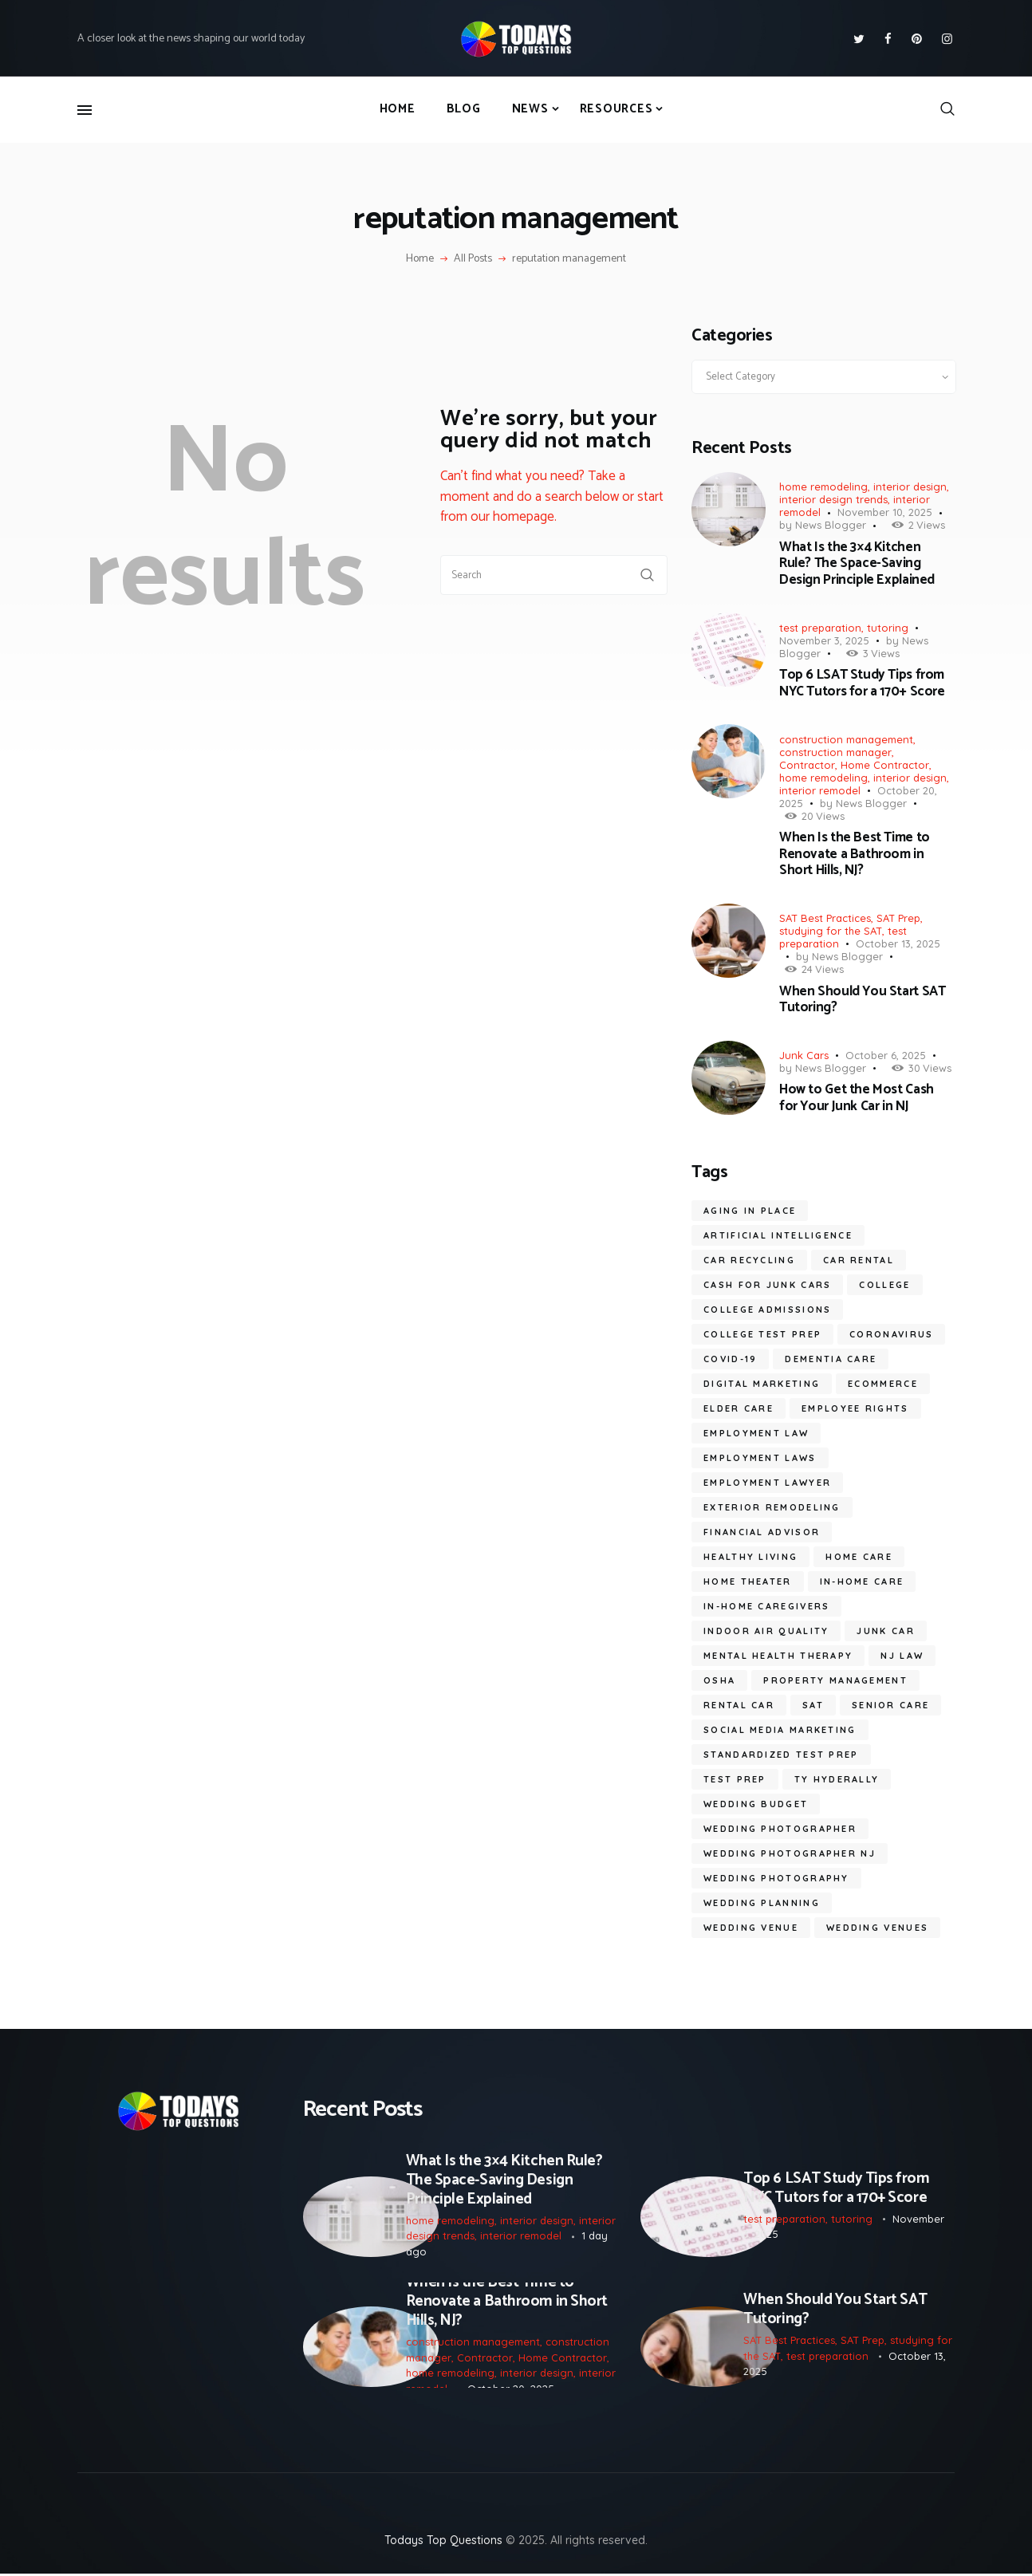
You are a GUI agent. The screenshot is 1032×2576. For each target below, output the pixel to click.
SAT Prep (898, 918)
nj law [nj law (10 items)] (902, 1655)
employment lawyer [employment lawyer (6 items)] (767, 1482)
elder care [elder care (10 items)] (738, 1408)
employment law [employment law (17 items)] (756, 1433)
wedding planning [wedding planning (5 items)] (761, 1902)
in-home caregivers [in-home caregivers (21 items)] (766, 1606)
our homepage (512, 517)
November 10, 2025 (884, 512)
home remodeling (823, 486)
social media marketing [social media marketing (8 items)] (780, 1729)
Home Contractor (885, 764)
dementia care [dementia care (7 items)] (830, 1359)
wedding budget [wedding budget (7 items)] (755, 1804)
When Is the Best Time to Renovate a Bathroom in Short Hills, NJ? (854, 853)
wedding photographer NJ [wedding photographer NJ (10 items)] (789, 1853)
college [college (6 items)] (884, 1284)
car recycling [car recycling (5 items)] (749, 1260)
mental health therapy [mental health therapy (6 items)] (778, 1655)
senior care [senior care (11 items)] (890, 1705)
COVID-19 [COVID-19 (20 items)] (730, 1359)
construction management (846, 739)
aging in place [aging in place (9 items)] (749, 1210)
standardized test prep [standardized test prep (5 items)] (781, 1754)
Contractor (807, 764)
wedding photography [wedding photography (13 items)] (776, 1878)
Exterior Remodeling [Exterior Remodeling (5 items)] (772, 1507)
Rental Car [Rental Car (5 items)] (738, 1705)
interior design (910, 486)
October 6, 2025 (885, 1055)
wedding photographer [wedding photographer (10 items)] (780, 1828)
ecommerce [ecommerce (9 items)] (883, 1383)
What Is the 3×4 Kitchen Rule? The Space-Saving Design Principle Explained (857, 563)
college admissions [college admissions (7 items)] (767, 1309)
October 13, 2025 (898, 943)
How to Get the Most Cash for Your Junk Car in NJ (856, 1097)
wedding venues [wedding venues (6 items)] (877, 1927)
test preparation (820, 627)
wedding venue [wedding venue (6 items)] (750, 1927)
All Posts (473, 259)
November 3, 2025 (824, 640)
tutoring (887, 627)
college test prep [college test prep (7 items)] (762, 1334)
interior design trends (833, 499)
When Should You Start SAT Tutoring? (862, 999)
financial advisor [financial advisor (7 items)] (761, 1532)
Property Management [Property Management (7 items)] (835, 1680)
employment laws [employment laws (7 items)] (760, 1457)
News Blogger (830, 524)
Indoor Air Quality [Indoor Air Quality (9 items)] (766, 1631)
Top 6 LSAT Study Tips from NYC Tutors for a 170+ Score (862, 683)
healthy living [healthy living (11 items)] (750, 1556)
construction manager (835, 752)
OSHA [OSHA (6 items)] (719, 1680)
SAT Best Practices (825, 918)
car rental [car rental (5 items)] (858, 1260)
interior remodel (820, 790)
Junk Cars (804, 1055)
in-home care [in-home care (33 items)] (862, 1581)
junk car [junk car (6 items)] (885, 1631)
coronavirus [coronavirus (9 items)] (891, 1334)
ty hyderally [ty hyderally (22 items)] (837, 1779)
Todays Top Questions (443, 2543)
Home (420, 259)
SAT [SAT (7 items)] (813, 1705)
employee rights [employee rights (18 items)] (855, 1408)
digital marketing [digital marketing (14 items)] (761, 1383)
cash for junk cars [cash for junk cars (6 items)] (767, 1284)
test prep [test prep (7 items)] (734, 1779)
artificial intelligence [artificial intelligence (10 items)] (778, 1235)
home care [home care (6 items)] (858, 1556)
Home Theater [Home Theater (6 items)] (747, 1581)
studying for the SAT (830, 930)
